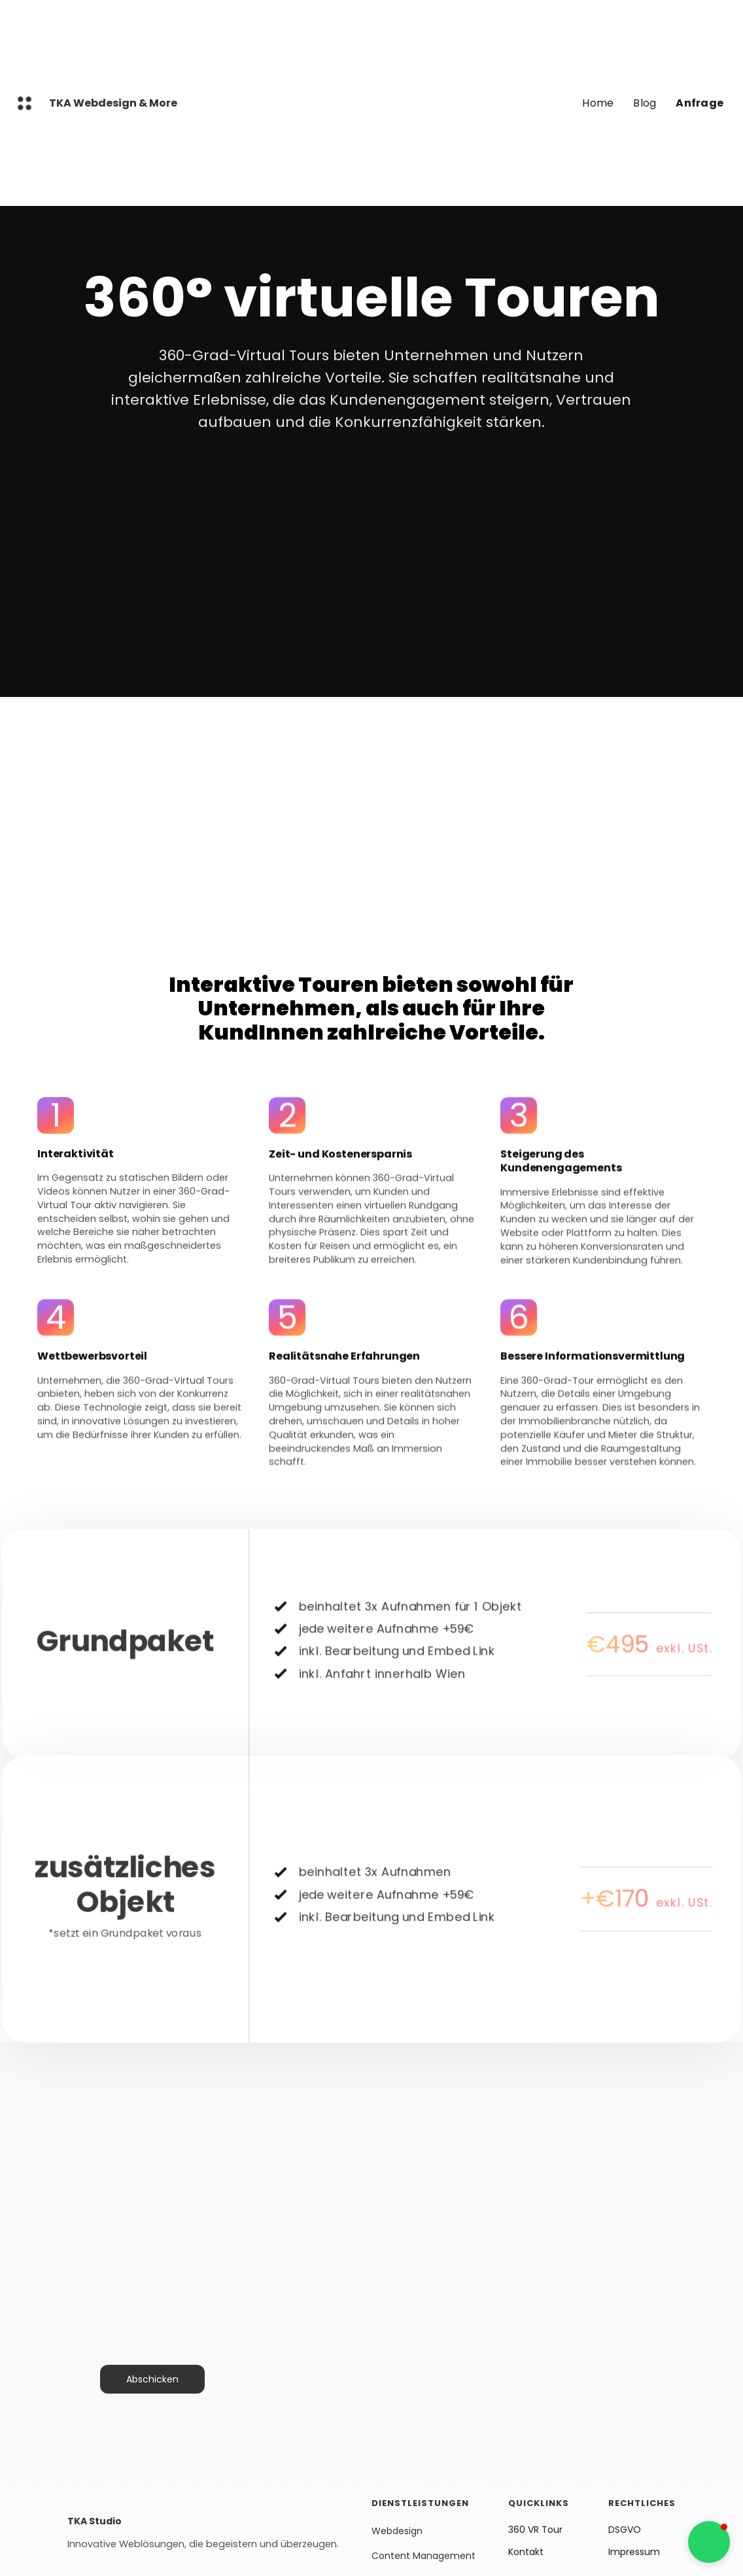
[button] (709, 2542)
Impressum (634, 2552)
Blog (644, 102)
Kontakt (526, 2552)
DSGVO (624, 2529)
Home (597, 102)
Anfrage (699, 102)
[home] (24, 103)
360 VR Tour (535, 2529)
